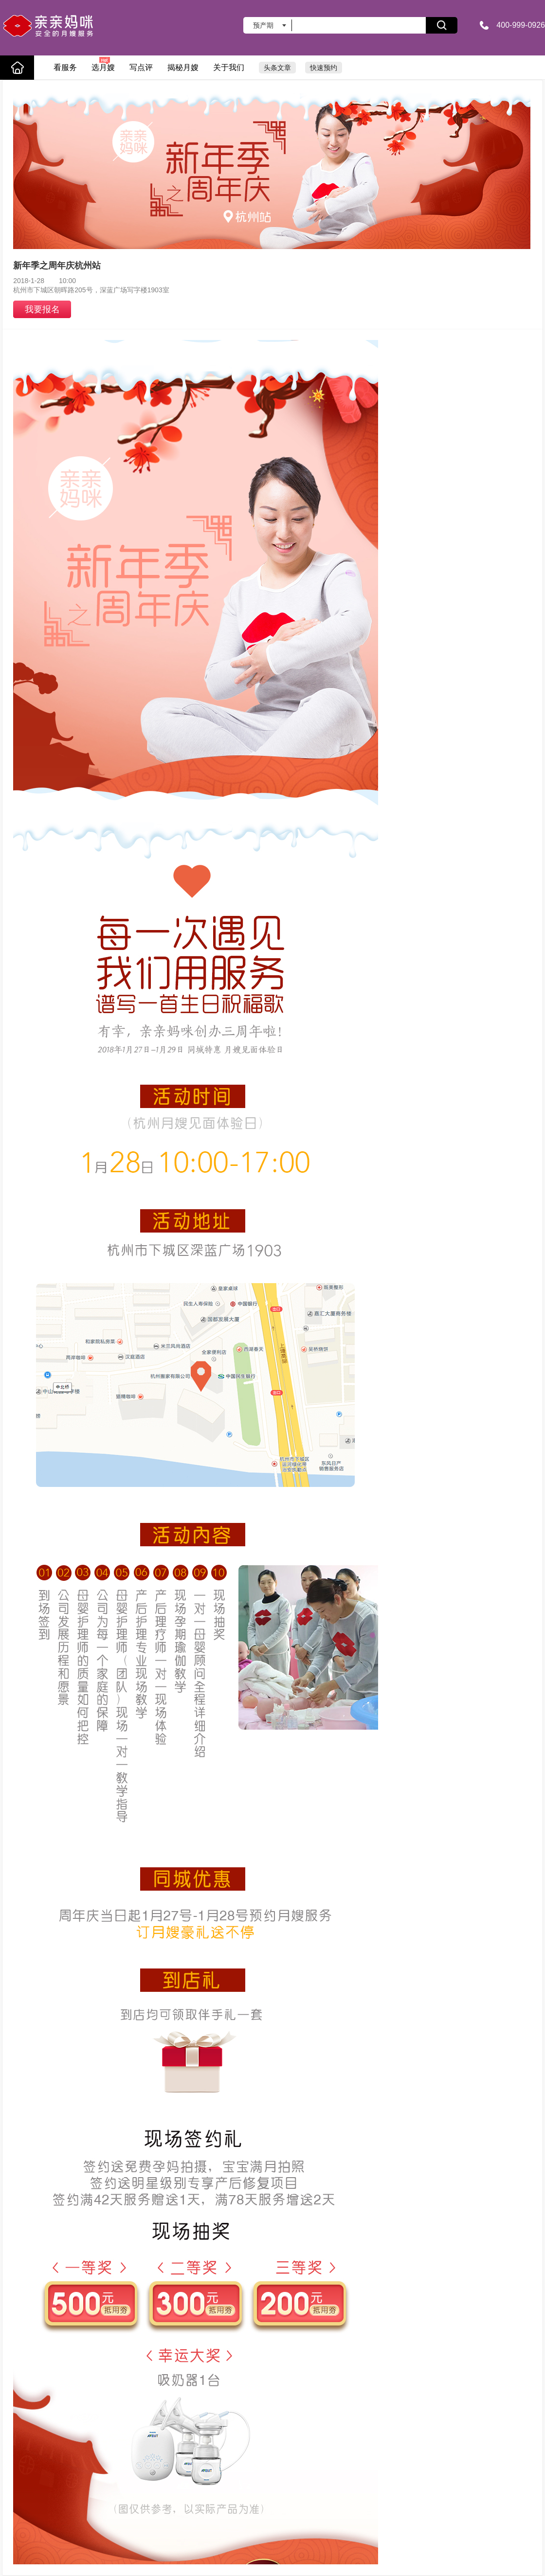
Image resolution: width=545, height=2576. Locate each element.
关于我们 (228, 67)
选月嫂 (103, 64)
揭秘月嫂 (183, 67)
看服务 (65, 67)
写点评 (141, 67)
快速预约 (323, 68)
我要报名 (42, 309)
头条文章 (277, 68)
